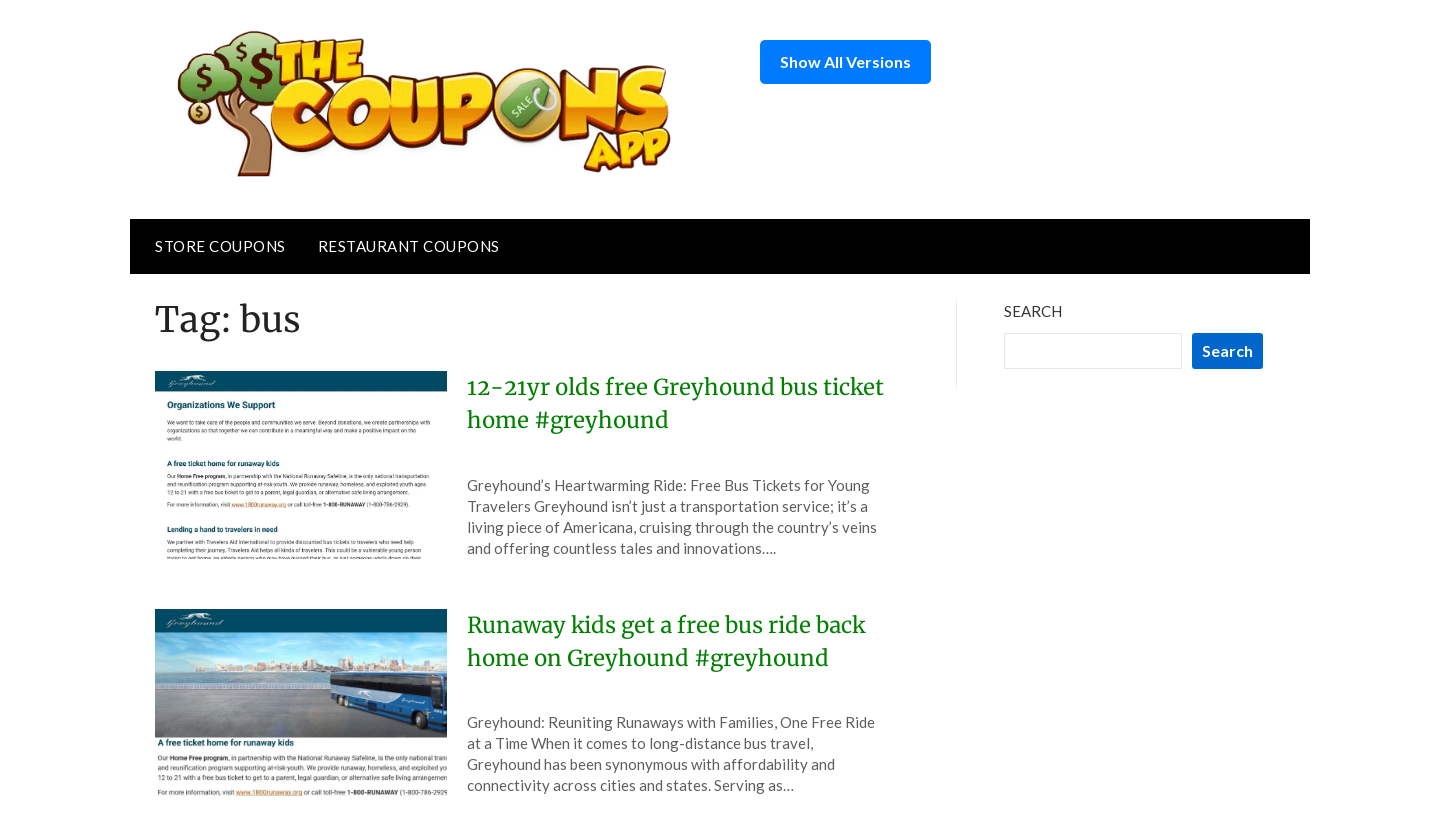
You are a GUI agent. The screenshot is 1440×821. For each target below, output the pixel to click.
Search (1033, 311)
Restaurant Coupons (409, 246)
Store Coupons (220, 246)
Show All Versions (845, 61)
